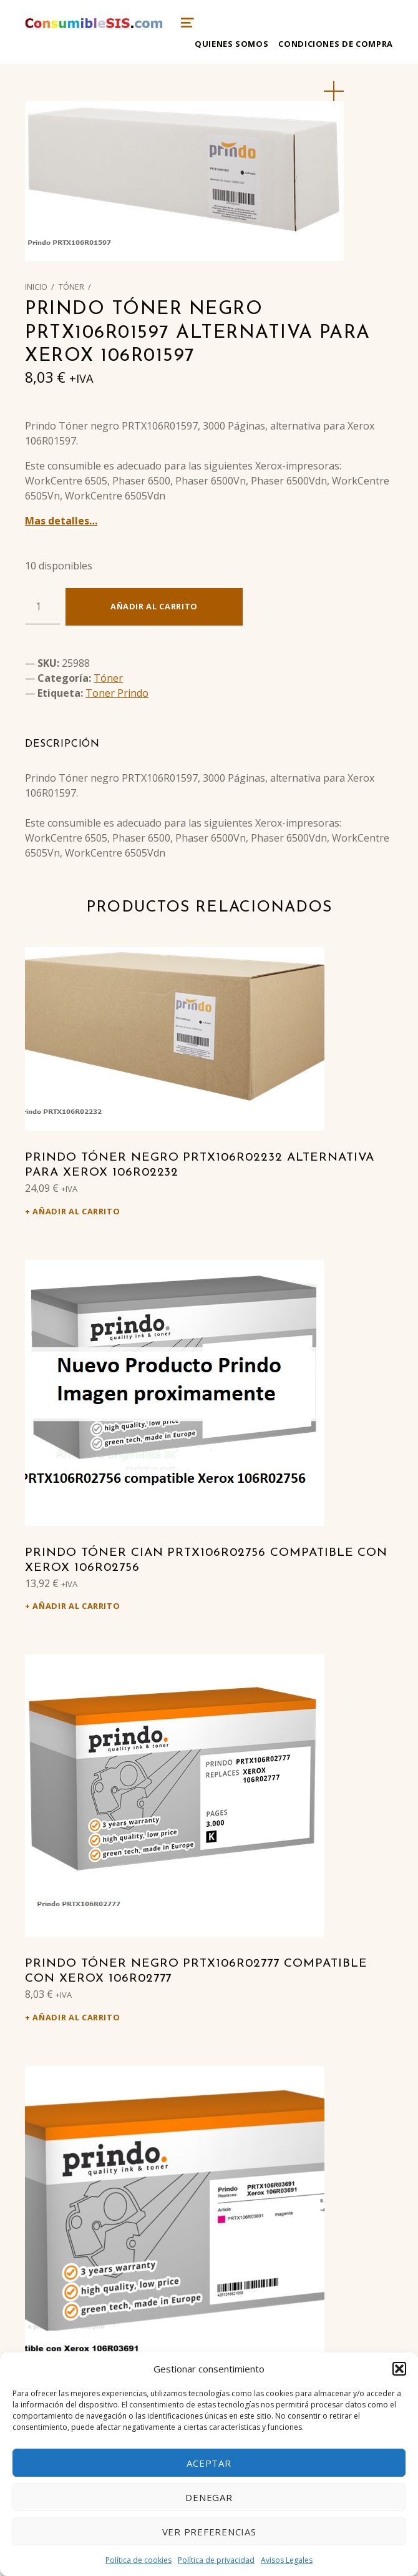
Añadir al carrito (154, 606)
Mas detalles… (61, 521)
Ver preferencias (209, 2531)
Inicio (36, 286)
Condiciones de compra (335, 43)
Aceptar (209, 2463)
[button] (399, 2368)
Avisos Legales (287, 2560)
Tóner (71, 286)
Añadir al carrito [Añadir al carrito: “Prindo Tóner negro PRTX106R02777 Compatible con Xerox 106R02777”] (76, 2017)
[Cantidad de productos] (43, 606)
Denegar (208, 2497)
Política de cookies (138, 2560)
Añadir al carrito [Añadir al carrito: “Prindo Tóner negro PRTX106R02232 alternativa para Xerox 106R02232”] (76, 1211)
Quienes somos (231, 43)
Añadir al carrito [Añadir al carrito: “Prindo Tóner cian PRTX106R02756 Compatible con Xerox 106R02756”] (76, 1605)
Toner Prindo (116, 693)
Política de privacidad (216, 2560)
